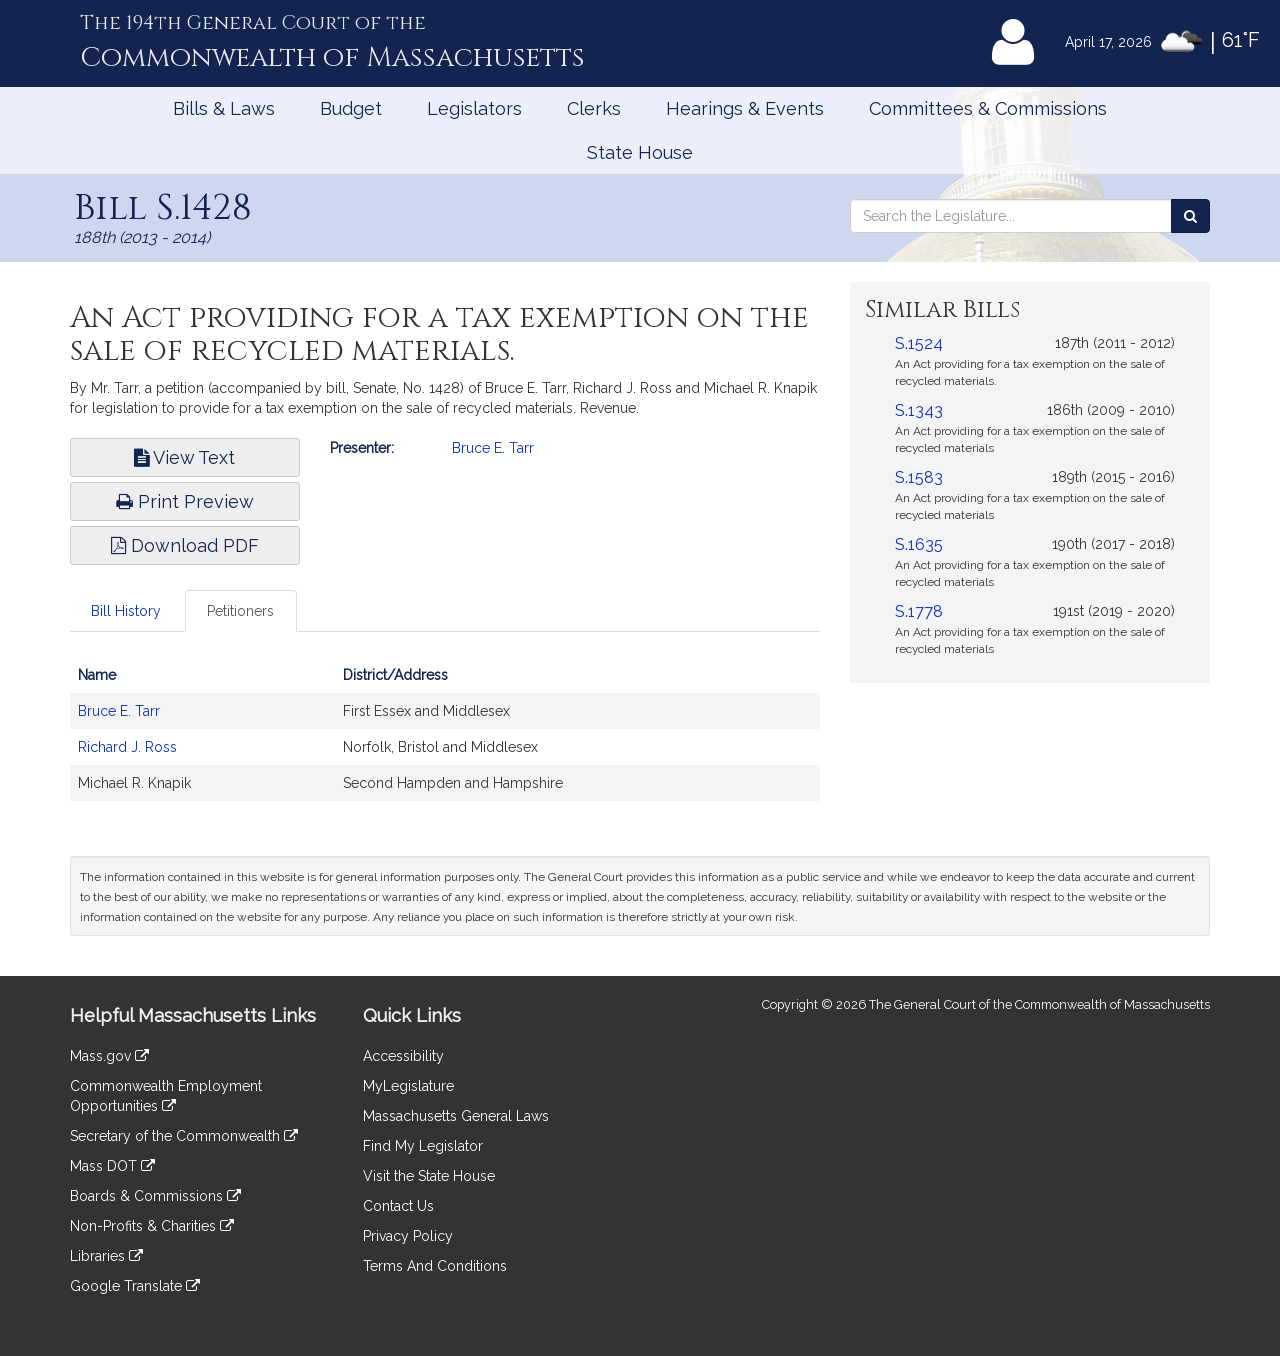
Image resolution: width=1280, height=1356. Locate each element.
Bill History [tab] (126, 611)
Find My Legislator (423, 1146)
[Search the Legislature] (1190, 216)
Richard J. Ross (127, 747)
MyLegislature (408, 1086)
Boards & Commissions (155, 1196)
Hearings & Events (745, 108)
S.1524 (919, 343)
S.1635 (919, 544)
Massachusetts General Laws (456, 1116)
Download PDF (185, 545)
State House (640, 152)
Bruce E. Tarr (493, 448)
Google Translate (135, 1286)
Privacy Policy (408, 1236)
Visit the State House (429, 1176)
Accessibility (403, 1056)
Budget (351, 108)
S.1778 (919, 611)
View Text (184, 457)
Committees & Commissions (988, 108)
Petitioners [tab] (240, 611)
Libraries (106, 1256)
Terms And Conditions (435, 1266)
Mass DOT (112, 1166)
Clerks (594, 108)
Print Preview (185, 501)
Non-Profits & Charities (152, 1226)
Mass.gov (109, 1056)
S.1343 (919, 410)
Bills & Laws (224, 108)
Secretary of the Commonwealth (184, 1136)
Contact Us (398, 1206)
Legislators (474, 108)
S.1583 (919, 477)
